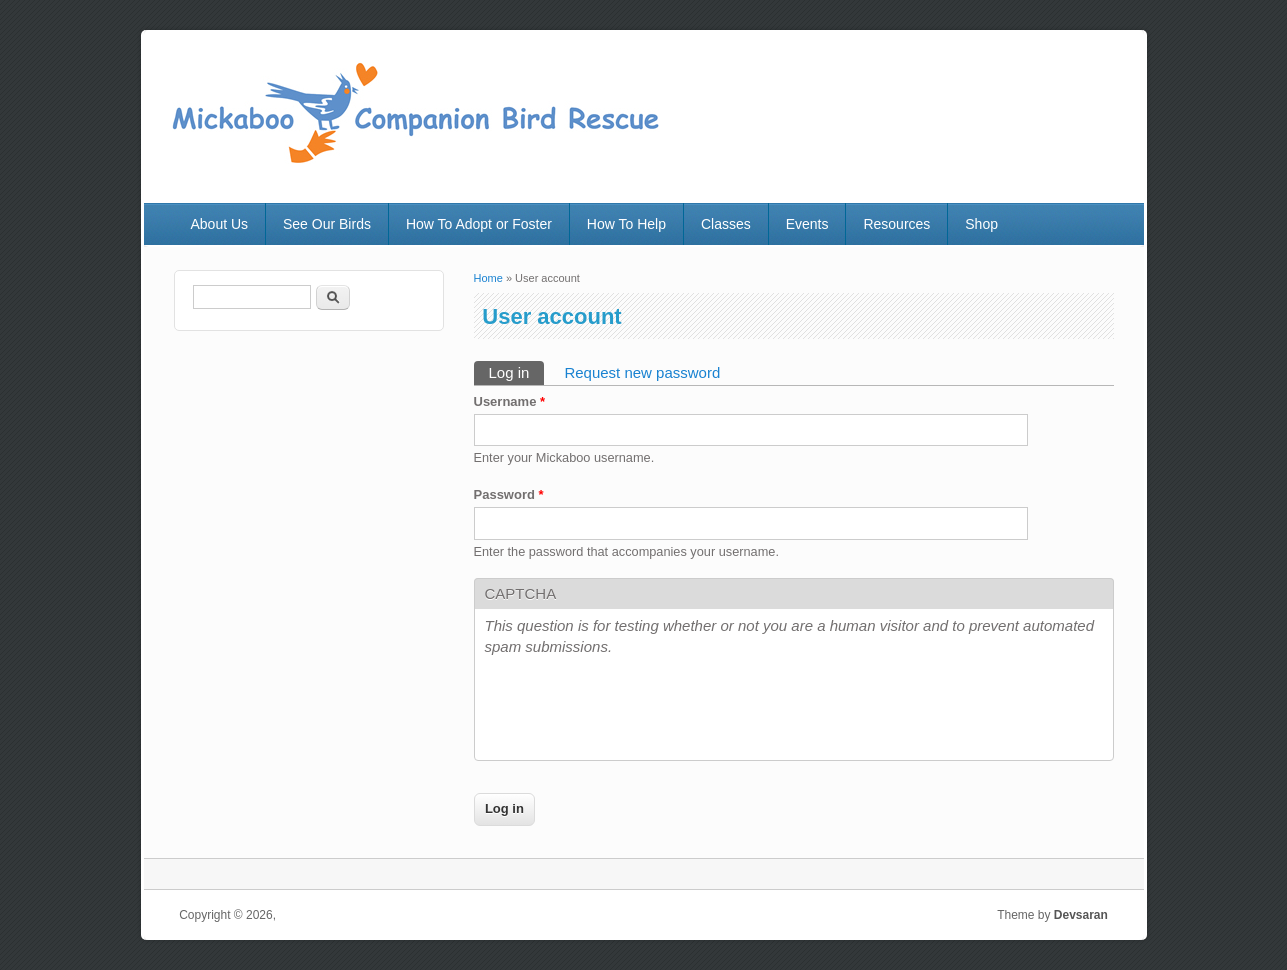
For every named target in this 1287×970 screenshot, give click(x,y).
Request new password (642, 372)
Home (488, 278)
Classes (726, 224)
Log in (517, 371)
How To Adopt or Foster (479, 224)
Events (807, 224)
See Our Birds (327, 224)
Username (510, 401)
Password (509, 494)
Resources (896, 224)
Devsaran (1081, 915)
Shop (981, 224)
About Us (219, 224)
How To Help (626, 224)
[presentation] (637, 711)
